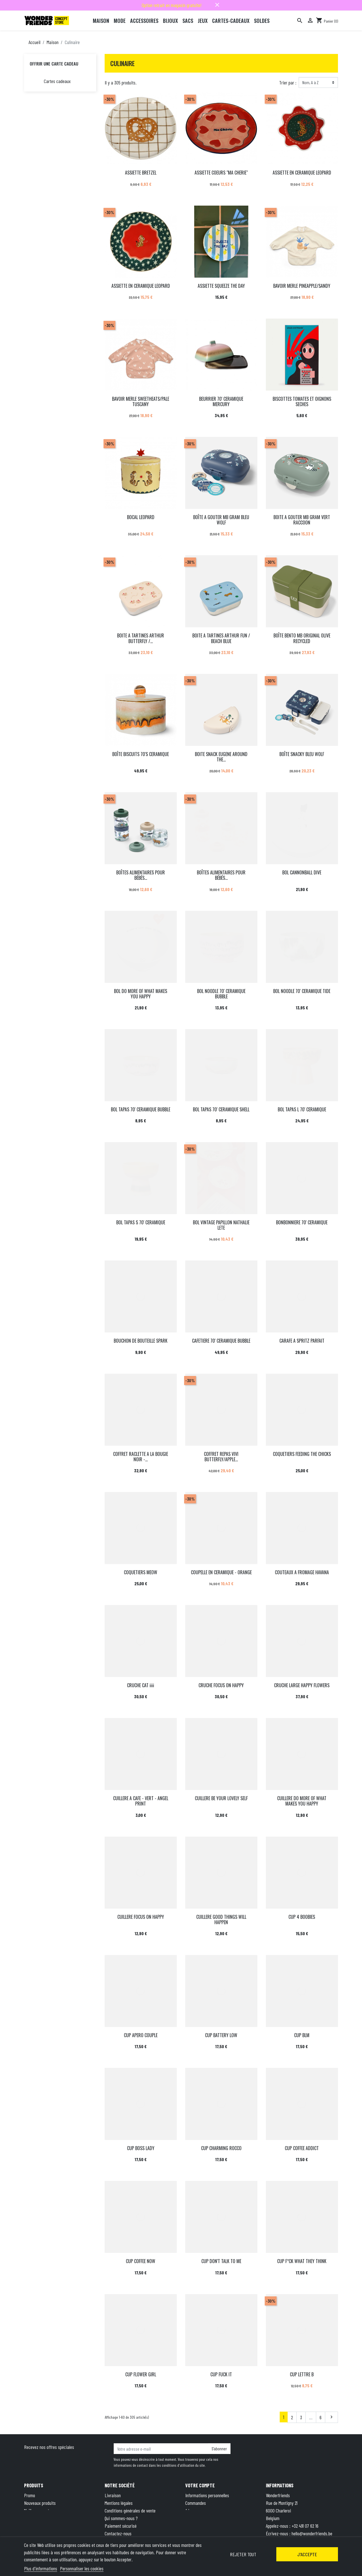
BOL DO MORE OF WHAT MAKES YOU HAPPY (140, 994)
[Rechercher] (300, 20)
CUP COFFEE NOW (140, 2261)
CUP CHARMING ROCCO (221, 2148)
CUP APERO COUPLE (141, 2035)
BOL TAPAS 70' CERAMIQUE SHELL (221, 1109)
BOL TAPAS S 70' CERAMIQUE (140, 1222)
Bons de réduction (200, 2518)
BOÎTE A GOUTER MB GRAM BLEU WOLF (221, 520)
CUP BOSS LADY (140, 2148)
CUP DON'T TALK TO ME (221, 2261)
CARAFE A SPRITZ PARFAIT (301, 1340)
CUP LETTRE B (302, 2374)
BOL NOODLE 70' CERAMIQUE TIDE (301, 991)
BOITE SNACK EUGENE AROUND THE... (221, 757)
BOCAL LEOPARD (140, 517)
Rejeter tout (243, 2554)
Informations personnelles (207, 2495)
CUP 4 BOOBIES (301, 1916)
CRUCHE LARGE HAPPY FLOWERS (301, 1685)
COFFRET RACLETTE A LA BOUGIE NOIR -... (140, 1457)
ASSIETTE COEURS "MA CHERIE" (221, 172)
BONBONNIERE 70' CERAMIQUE (301, 1222)
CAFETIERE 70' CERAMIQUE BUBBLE (221, 1340)
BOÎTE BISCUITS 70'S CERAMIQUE (140, 754)
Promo (29, 2495)
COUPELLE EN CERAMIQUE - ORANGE (221, 1572)
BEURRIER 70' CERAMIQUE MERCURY (221, 401)
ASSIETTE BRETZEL (140, 172)
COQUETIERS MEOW (140, 1572)
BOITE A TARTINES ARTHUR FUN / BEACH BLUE (221, 638)
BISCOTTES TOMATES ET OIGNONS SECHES (302, 401)
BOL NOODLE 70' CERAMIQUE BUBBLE (221, 994)
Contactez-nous (118, 2533)
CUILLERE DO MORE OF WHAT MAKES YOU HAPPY (301, 1801)
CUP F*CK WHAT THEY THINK (301, 2261)
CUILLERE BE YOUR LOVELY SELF (221, 1798)
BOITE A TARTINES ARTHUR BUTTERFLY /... (140, 638)
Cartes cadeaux (57, 81)
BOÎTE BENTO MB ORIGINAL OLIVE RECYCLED (301, 638)
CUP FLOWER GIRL (140, 2374)
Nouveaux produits (40, 2503)
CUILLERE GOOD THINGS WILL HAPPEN (221, 1919)
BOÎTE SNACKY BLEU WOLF (301, 754)
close (217, 4)
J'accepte (307, 2554)
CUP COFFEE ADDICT (302, 2148)
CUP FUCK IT (221, 2374)
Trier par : (287, 82)
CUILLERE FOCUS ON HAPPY (140, 1916)
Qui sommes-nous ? (121, 2518)
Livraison (113, 2495)
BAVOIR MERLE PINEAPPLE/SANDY (301, 285)
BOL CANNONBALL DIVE (301, 872)
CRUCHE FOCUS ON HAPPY (221, 1685)
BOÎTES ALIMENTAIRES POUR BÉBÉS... (140, 875)
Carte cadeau (35, 2518)
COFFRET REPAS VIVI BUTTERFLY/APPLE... (221, 1457)
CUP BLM (301, 2035)
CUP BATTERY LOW (221, 2035)
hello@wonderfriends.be (312, 2533)
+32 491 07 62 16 (305, 2526)
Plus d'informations (40, 2568)
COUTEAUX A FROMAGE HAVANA (302, 1572)
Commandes (195, 2503)
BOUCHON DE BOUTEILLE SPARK (140, 1340)
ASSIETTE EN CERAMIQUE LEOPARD (302, 172)
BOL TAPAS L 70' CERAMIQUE (302, 1109)
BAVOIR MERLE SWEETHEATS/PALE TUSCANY (140, 401)
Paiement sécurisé (121, 2526)
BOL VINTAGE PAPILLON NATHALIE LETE (221, 1225)
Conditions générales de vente (130, 2510)
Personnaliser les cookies (82, 2568)
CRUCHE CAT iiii (140, 1685)
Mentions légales (119, 2503)
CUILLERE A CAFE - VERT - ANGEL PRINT (140, 1801)
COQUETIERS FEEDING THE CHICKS (302, 1454)
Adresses (193, 2510)
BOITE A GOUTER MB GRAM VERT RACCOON (301, 520)
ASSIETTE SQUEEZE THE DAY (221, 285)
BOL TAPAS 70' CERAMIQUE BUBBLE (140, 1109)
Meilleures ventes (38, 2510)
